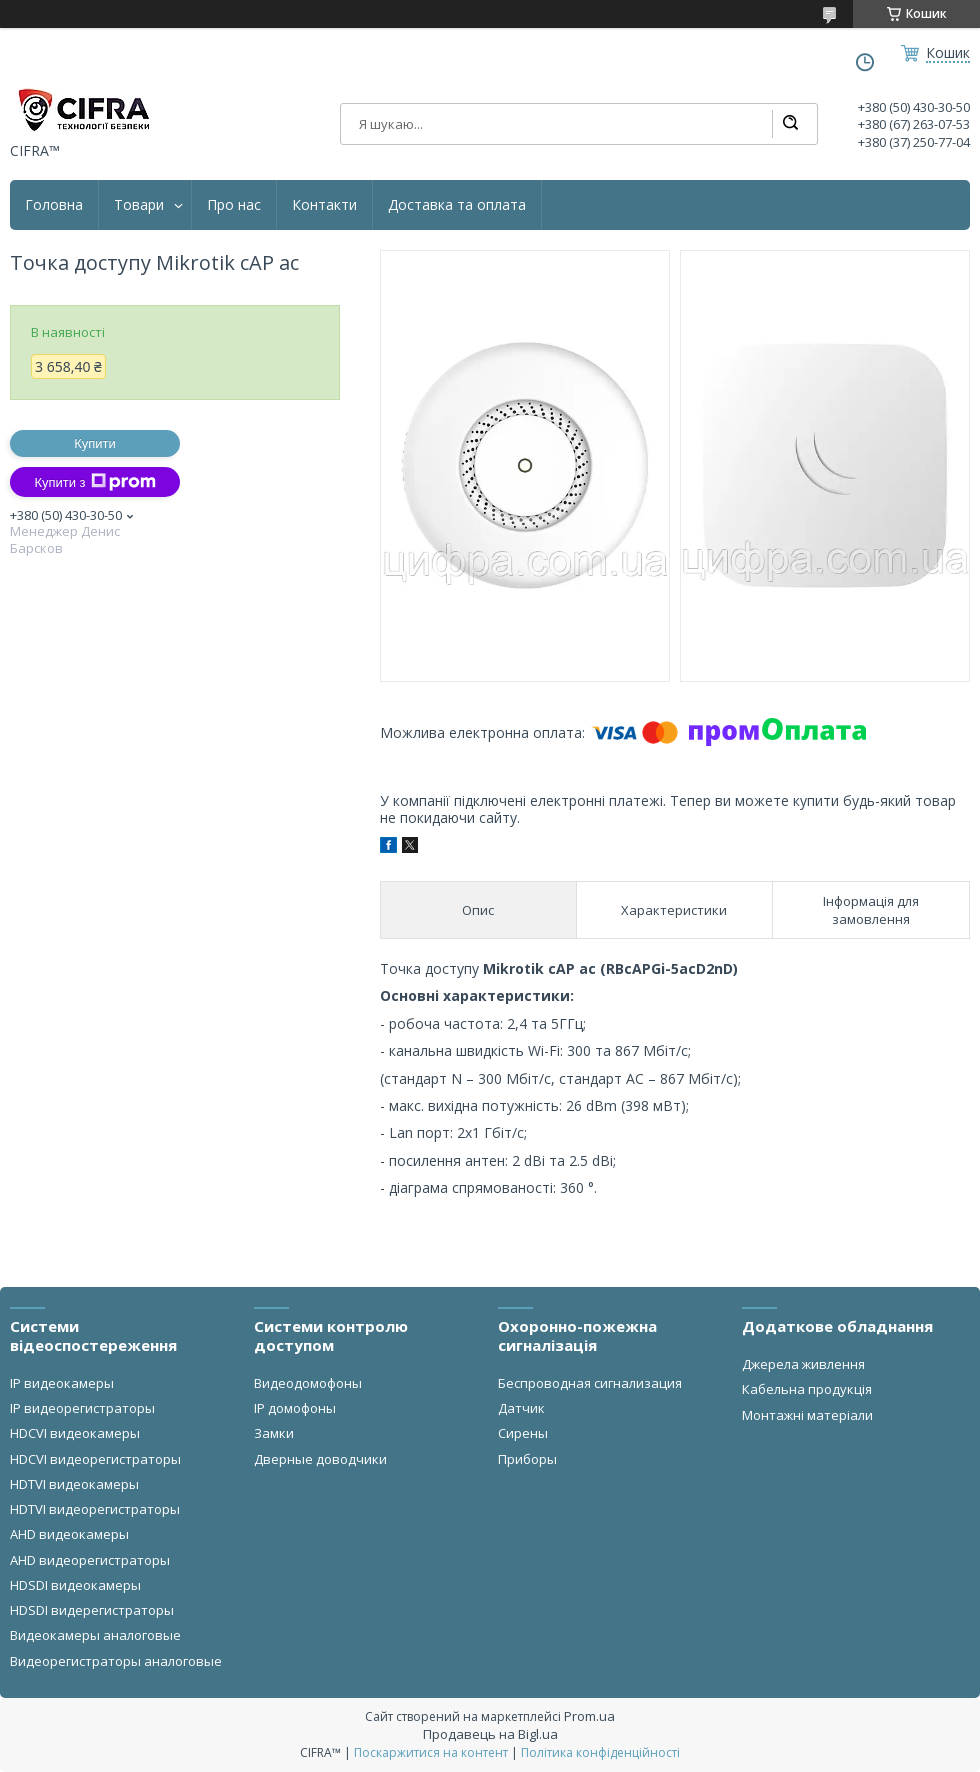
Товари (139, 205)
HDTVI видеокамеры (74, 1484)
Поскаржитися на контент (431, 1752)
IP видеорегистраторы (82, 1408)
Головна (54, 205)
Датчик (521, 1408)
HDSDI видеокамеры (75, 1585)
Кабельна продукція (807, 1389)
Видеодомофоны (308, 1383)
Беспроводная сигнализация (590, 1383)
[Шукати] (790, 124)
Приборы (527, 1459)
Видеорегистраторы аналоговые (116, 1661)
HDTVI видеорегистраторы (95, 1509)
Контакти (324, 205)
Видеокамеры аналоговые (95, 1635)
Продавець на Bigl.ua (490, 1734)
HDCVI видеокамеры (75, 1433)
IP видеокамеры (62, 1383)
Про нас (234, 205)
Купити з (94, 482)
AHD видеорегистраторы (90, 1560)
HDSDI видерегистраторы (92, 1610)
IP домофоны (295, 1408)
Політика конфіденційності (600, 1752)
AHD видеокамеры (69, 1534)
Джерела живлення (803, 1364)
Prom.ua (589, 1716)
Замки (274, 1433)
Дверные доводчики (320, 1459)
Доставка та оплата (457, 205)
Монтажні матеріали (807, 1415)
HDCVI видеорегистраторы (95, 1459)
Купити (95, 443)
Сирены (523, 1433)
